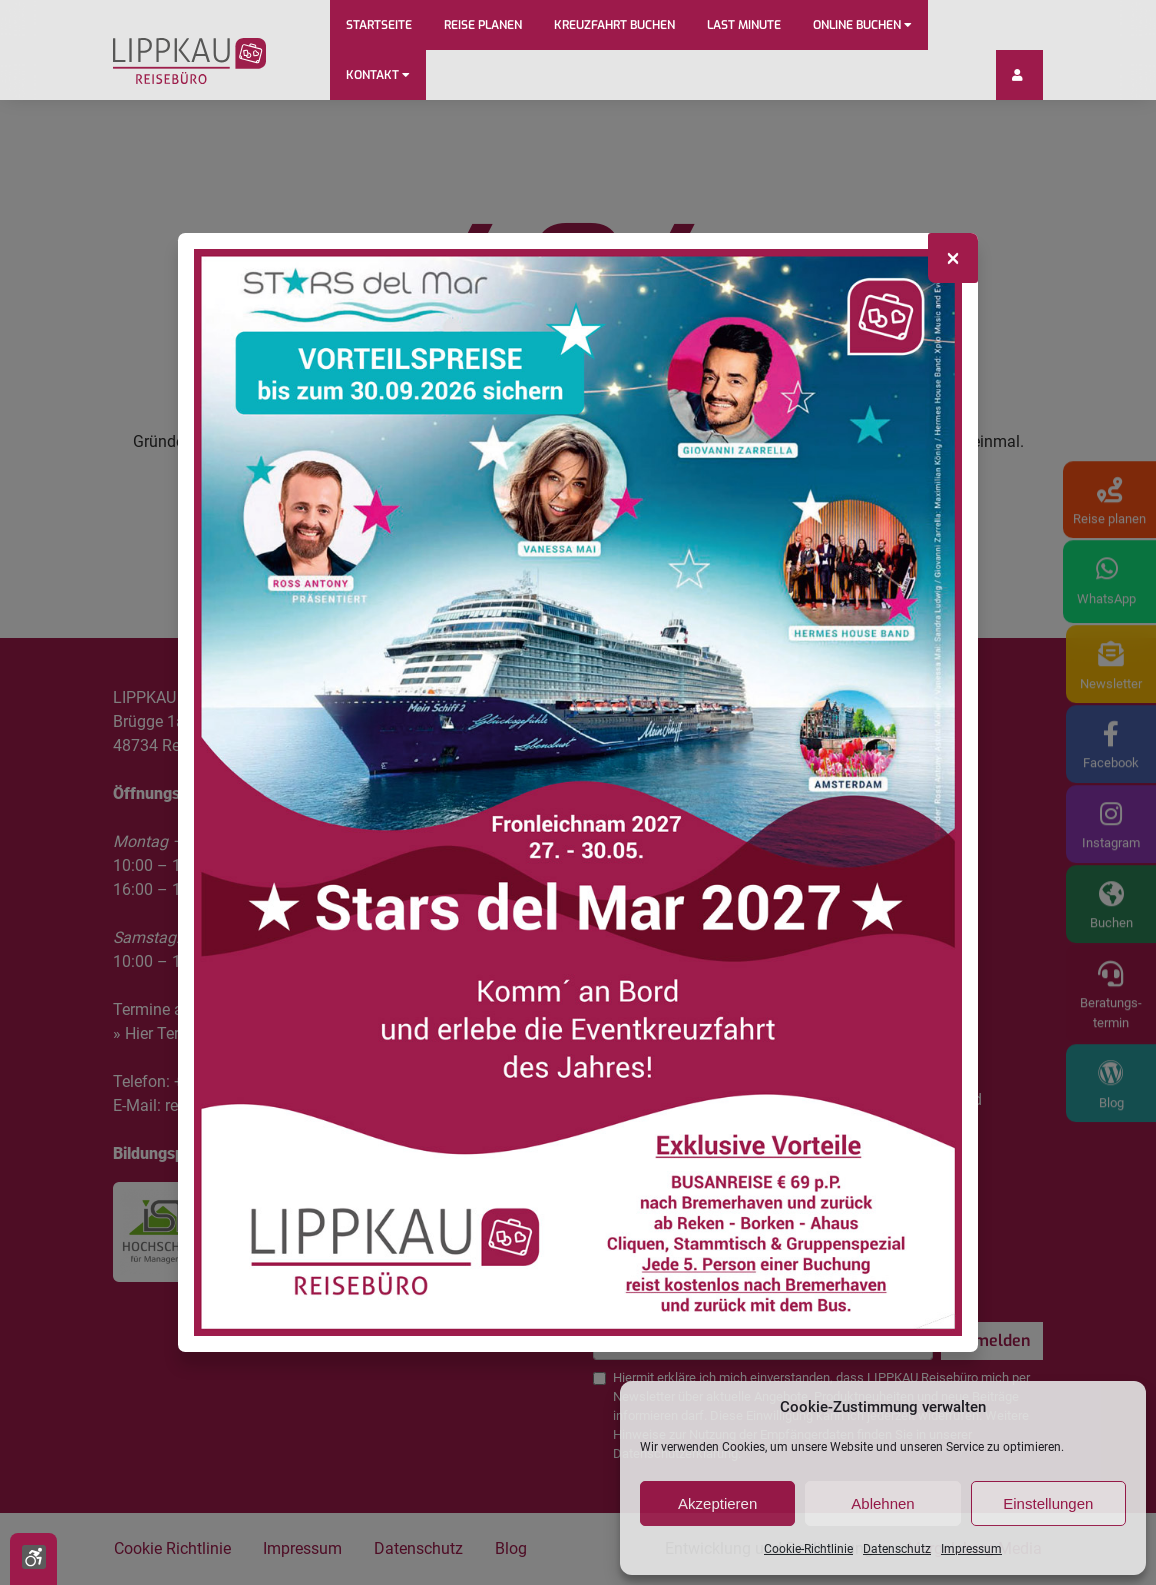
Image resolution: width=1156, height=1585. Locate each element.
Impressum (971, 1549)
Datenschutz (897, 1549)
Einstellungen (1048, 1503)
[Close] (953, 258)
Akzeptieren (717, 1503)
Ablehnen (882, 1503)
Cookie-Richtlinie (808, 1549)
